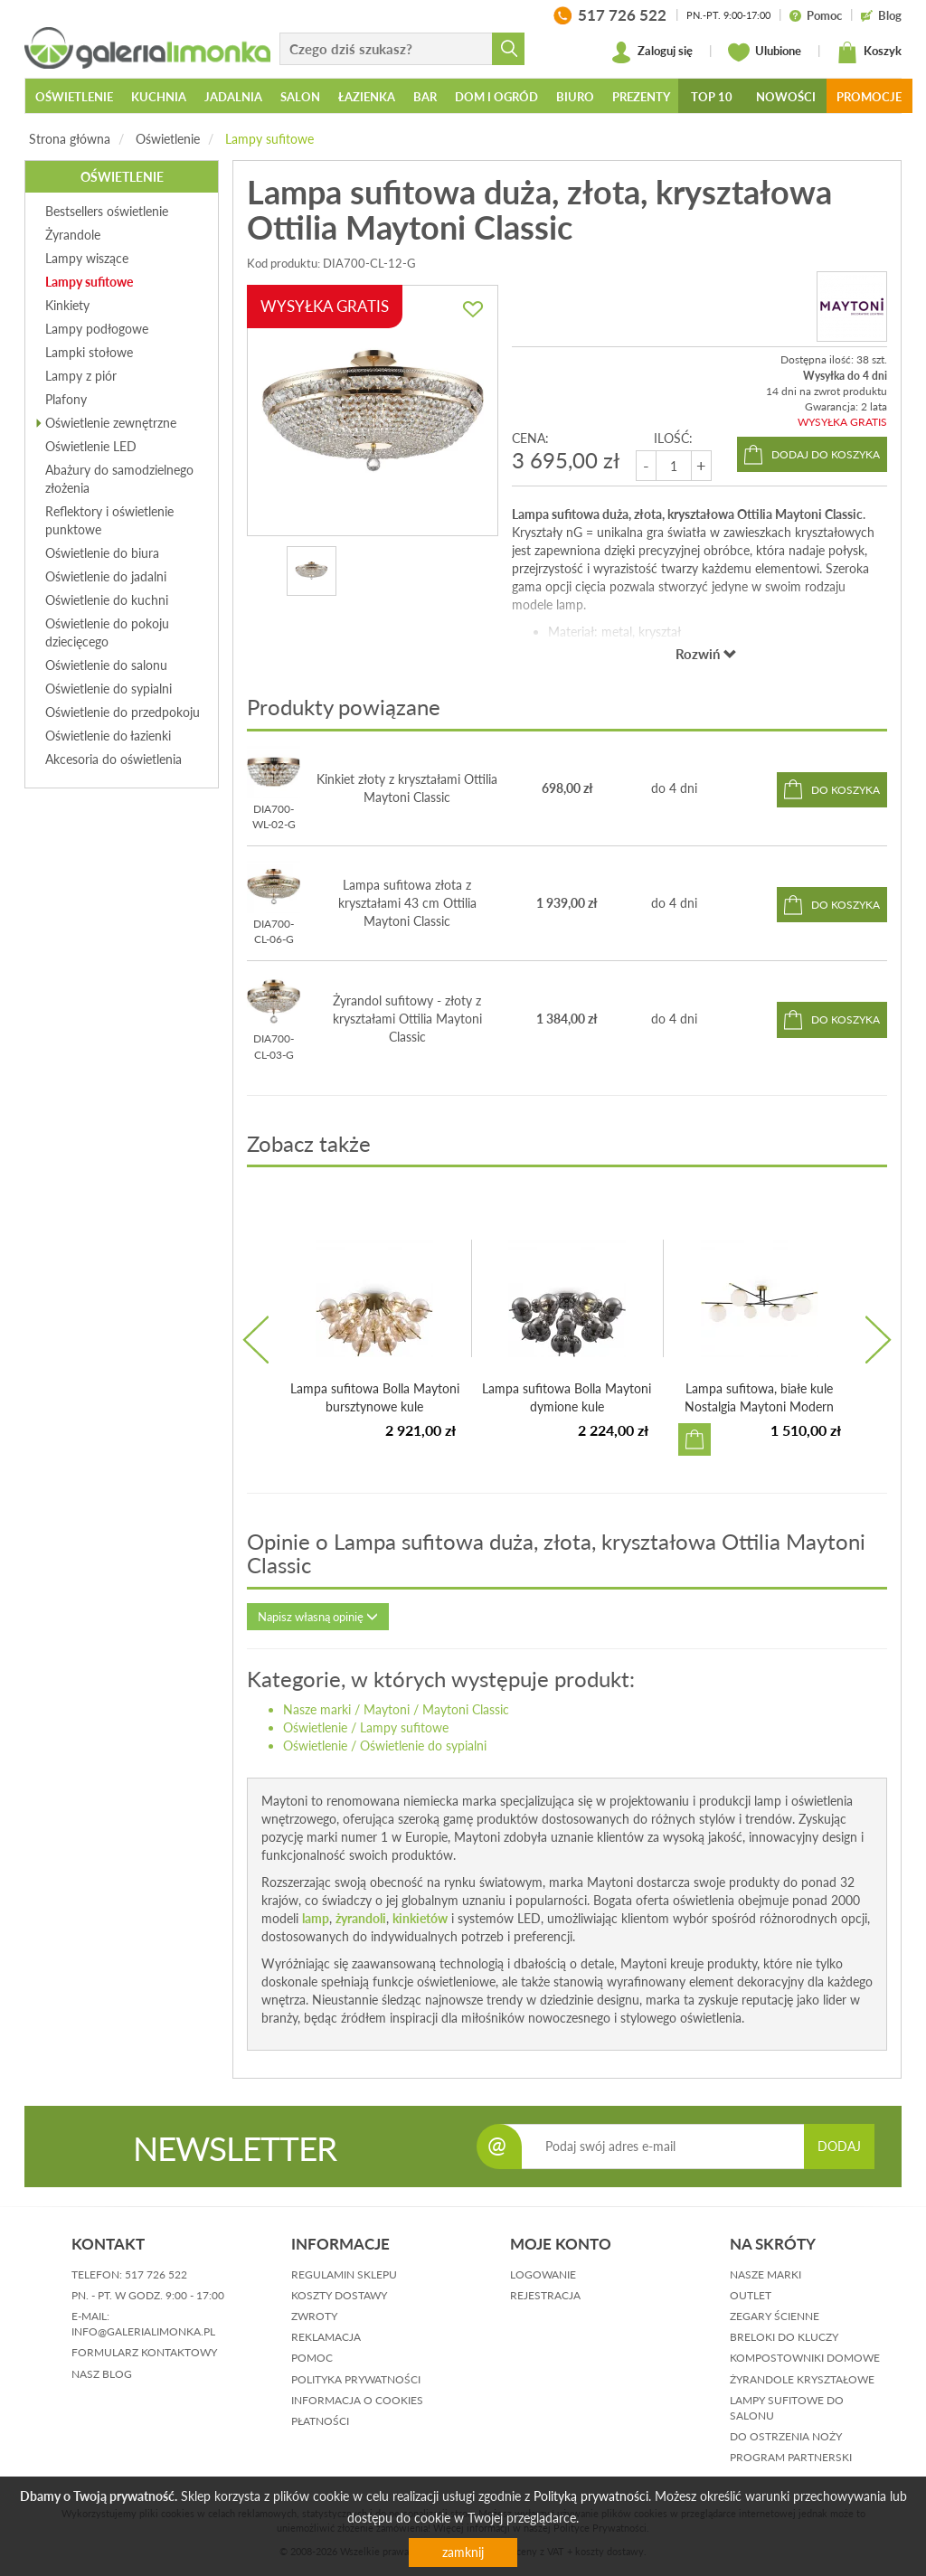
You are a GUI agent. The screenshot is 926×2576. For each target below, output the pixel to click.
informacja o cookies (357, 2400)
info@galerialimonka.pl (143, 2331)
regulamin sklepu (344, 2274)
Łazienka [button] (366, 97)
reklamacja (326, 2337)
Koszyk (869, 52)
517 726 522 (156, 2274)
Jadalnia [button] (233, 97)
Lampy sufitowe (269, 138)
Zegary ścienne (774, 2316)
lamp (315, 1918)
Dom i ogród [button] (496, 97)
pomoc (312, 2357)
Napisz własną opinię (318, 1616)
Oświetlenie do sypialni (423, 1745)
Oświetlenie (168, 138)
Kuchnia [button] (158, 97)
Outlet (750, 2295)
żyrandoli (360, 1918)
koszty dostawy (339, 2295)
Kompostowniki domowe (805, 2357)
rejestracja (545, 2295)
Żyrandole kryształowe (802, 2379)
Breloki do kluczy (784, 2337)
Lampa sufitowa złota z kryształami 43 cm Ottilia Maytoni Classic (407, 903)
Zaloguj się (651, 52)
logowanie (543, 2274)
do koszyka (845, 790)
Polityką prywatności (591, 2496)
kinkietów (420, 1918)
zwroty (314, 2316)
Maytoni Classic (465, 1709)
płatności (320, 2421)
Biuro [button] (575, 97)
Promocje (869, 97)
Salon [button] (300, 97)
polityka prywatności (355, 2379)
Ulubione (764, 52)
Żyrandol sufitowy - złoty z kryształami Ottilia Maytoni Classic (407, 1018)
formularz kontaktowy (144, 2352)
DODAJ (839, 2146)
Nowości (786, 97)
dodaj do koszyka (825, 454)
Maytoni (387, 1709)
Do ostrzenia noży (786, 2436)
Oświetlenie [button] (74, 97)
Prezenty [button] (641, 97)
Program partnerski (791, 2457)
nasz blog (101, 2374)
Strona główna (69, 138)
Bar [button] (425, 97)
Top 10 (711, 97)
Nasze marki (317, 1709)
